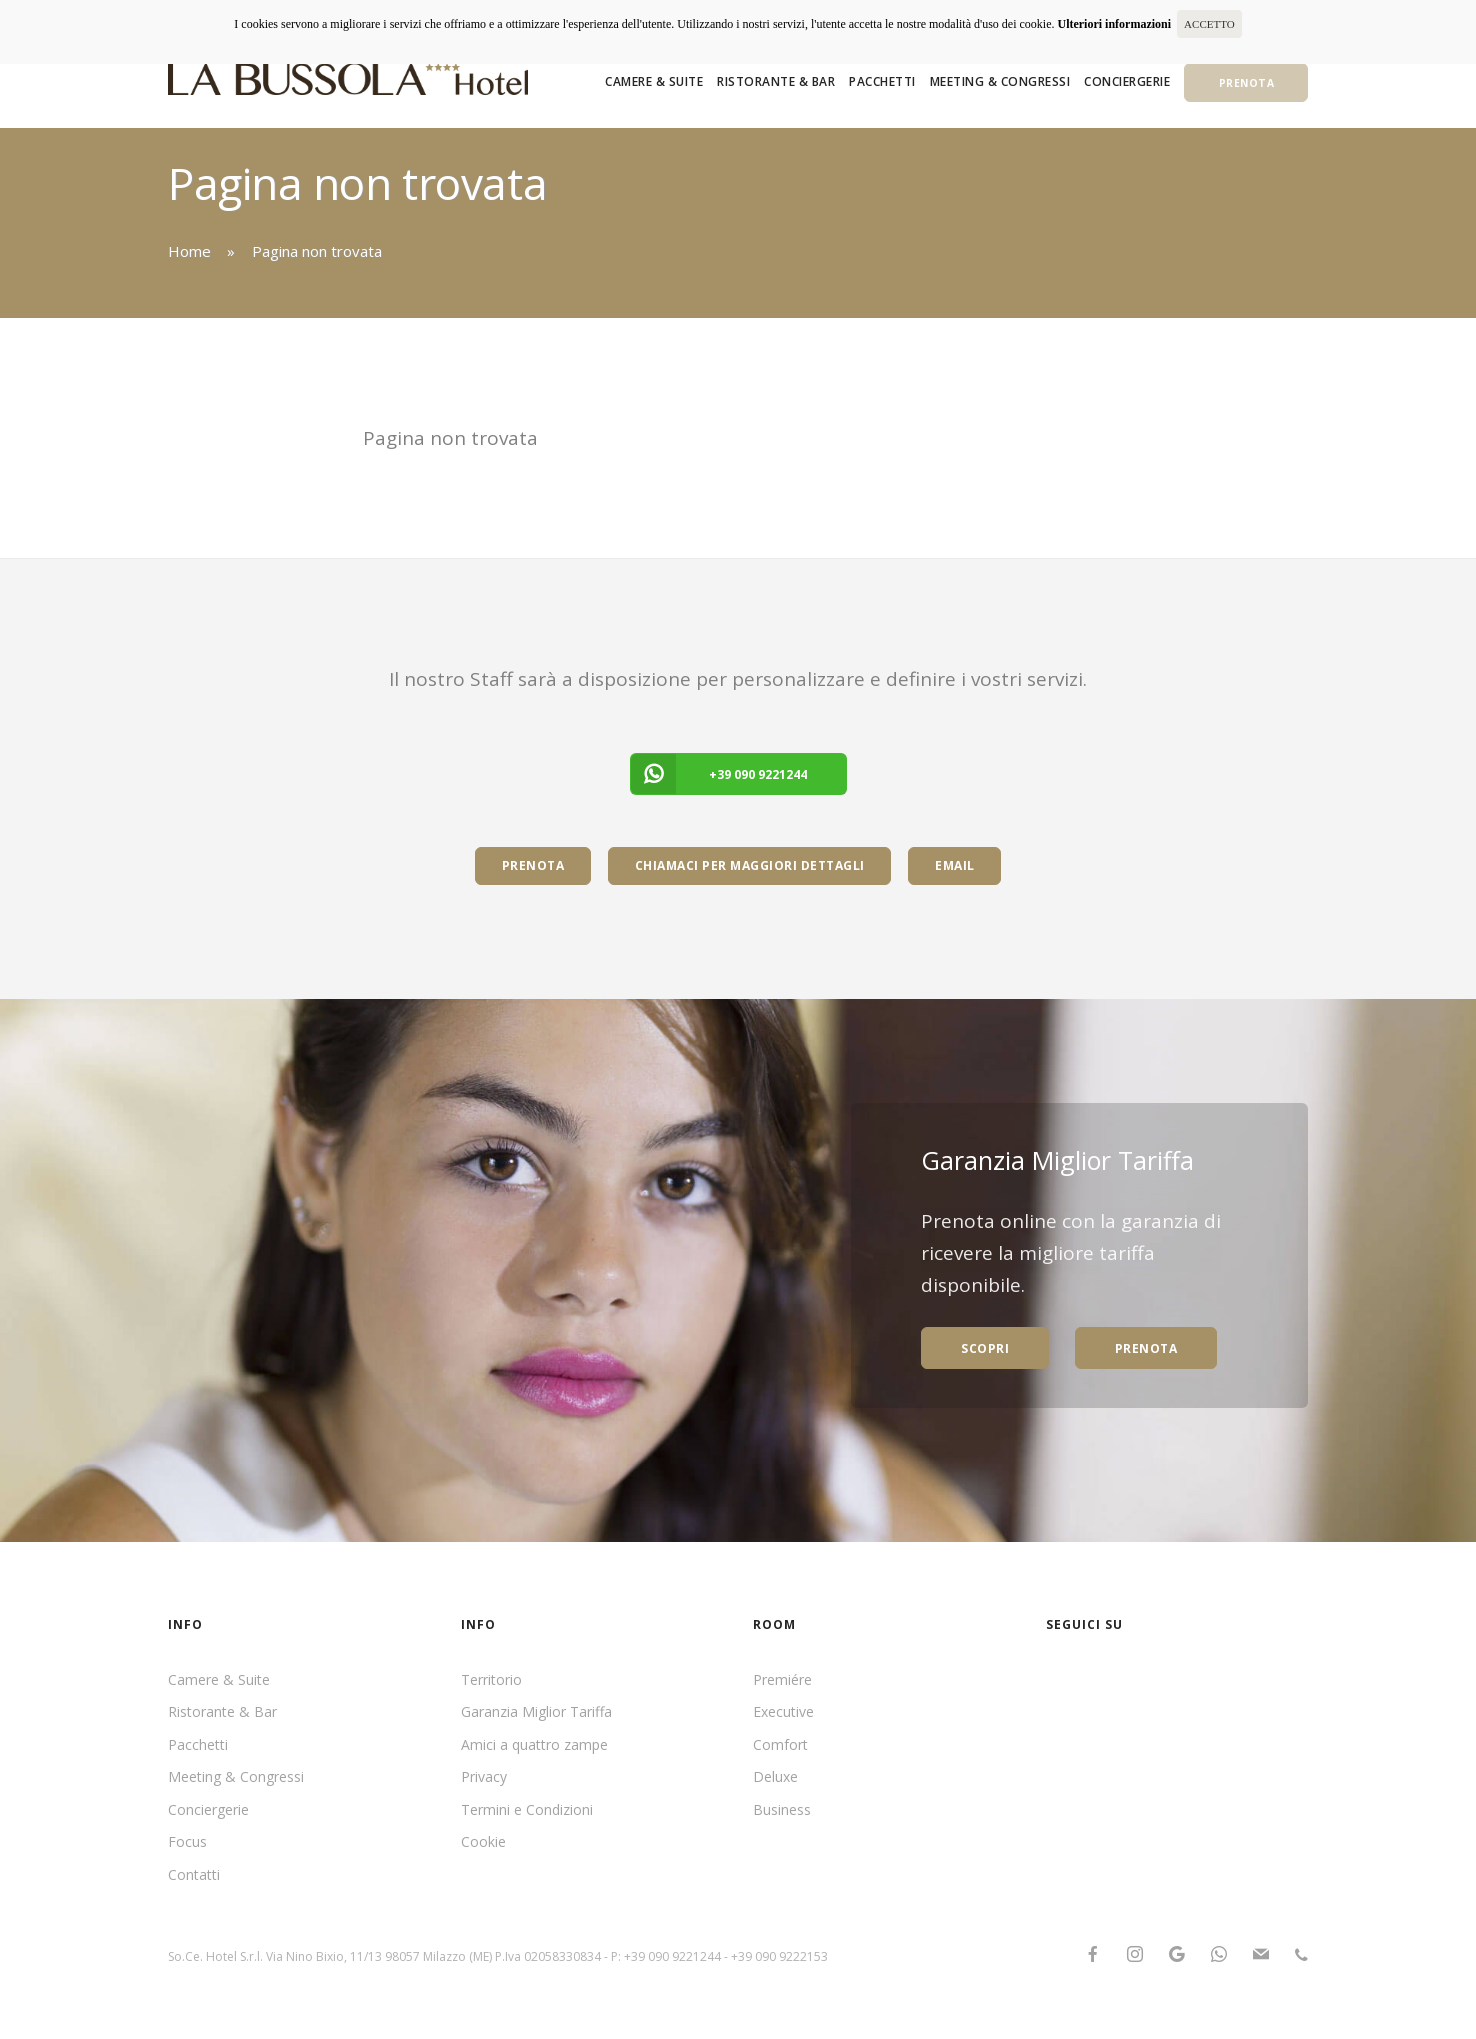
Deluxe (775, 1776)
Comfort (780, 1744)
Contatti (194, 1874)
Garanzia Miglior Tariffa (536, 1711)
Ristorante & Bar (776, 81)
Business (782, 1809)
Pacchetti (882, 81)
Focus (187, 1841)
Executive (783, 1711)
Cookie (483, 1841)
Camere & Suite (654, 81)
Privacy (484, 1776)
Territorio (491, 1679)
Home (189, 251)
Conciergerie (1127, 81)
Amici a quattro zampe (534, 1744)
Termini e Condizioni (527, 1809)
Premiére (782, 1679)
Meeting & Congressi (1000, 81)
